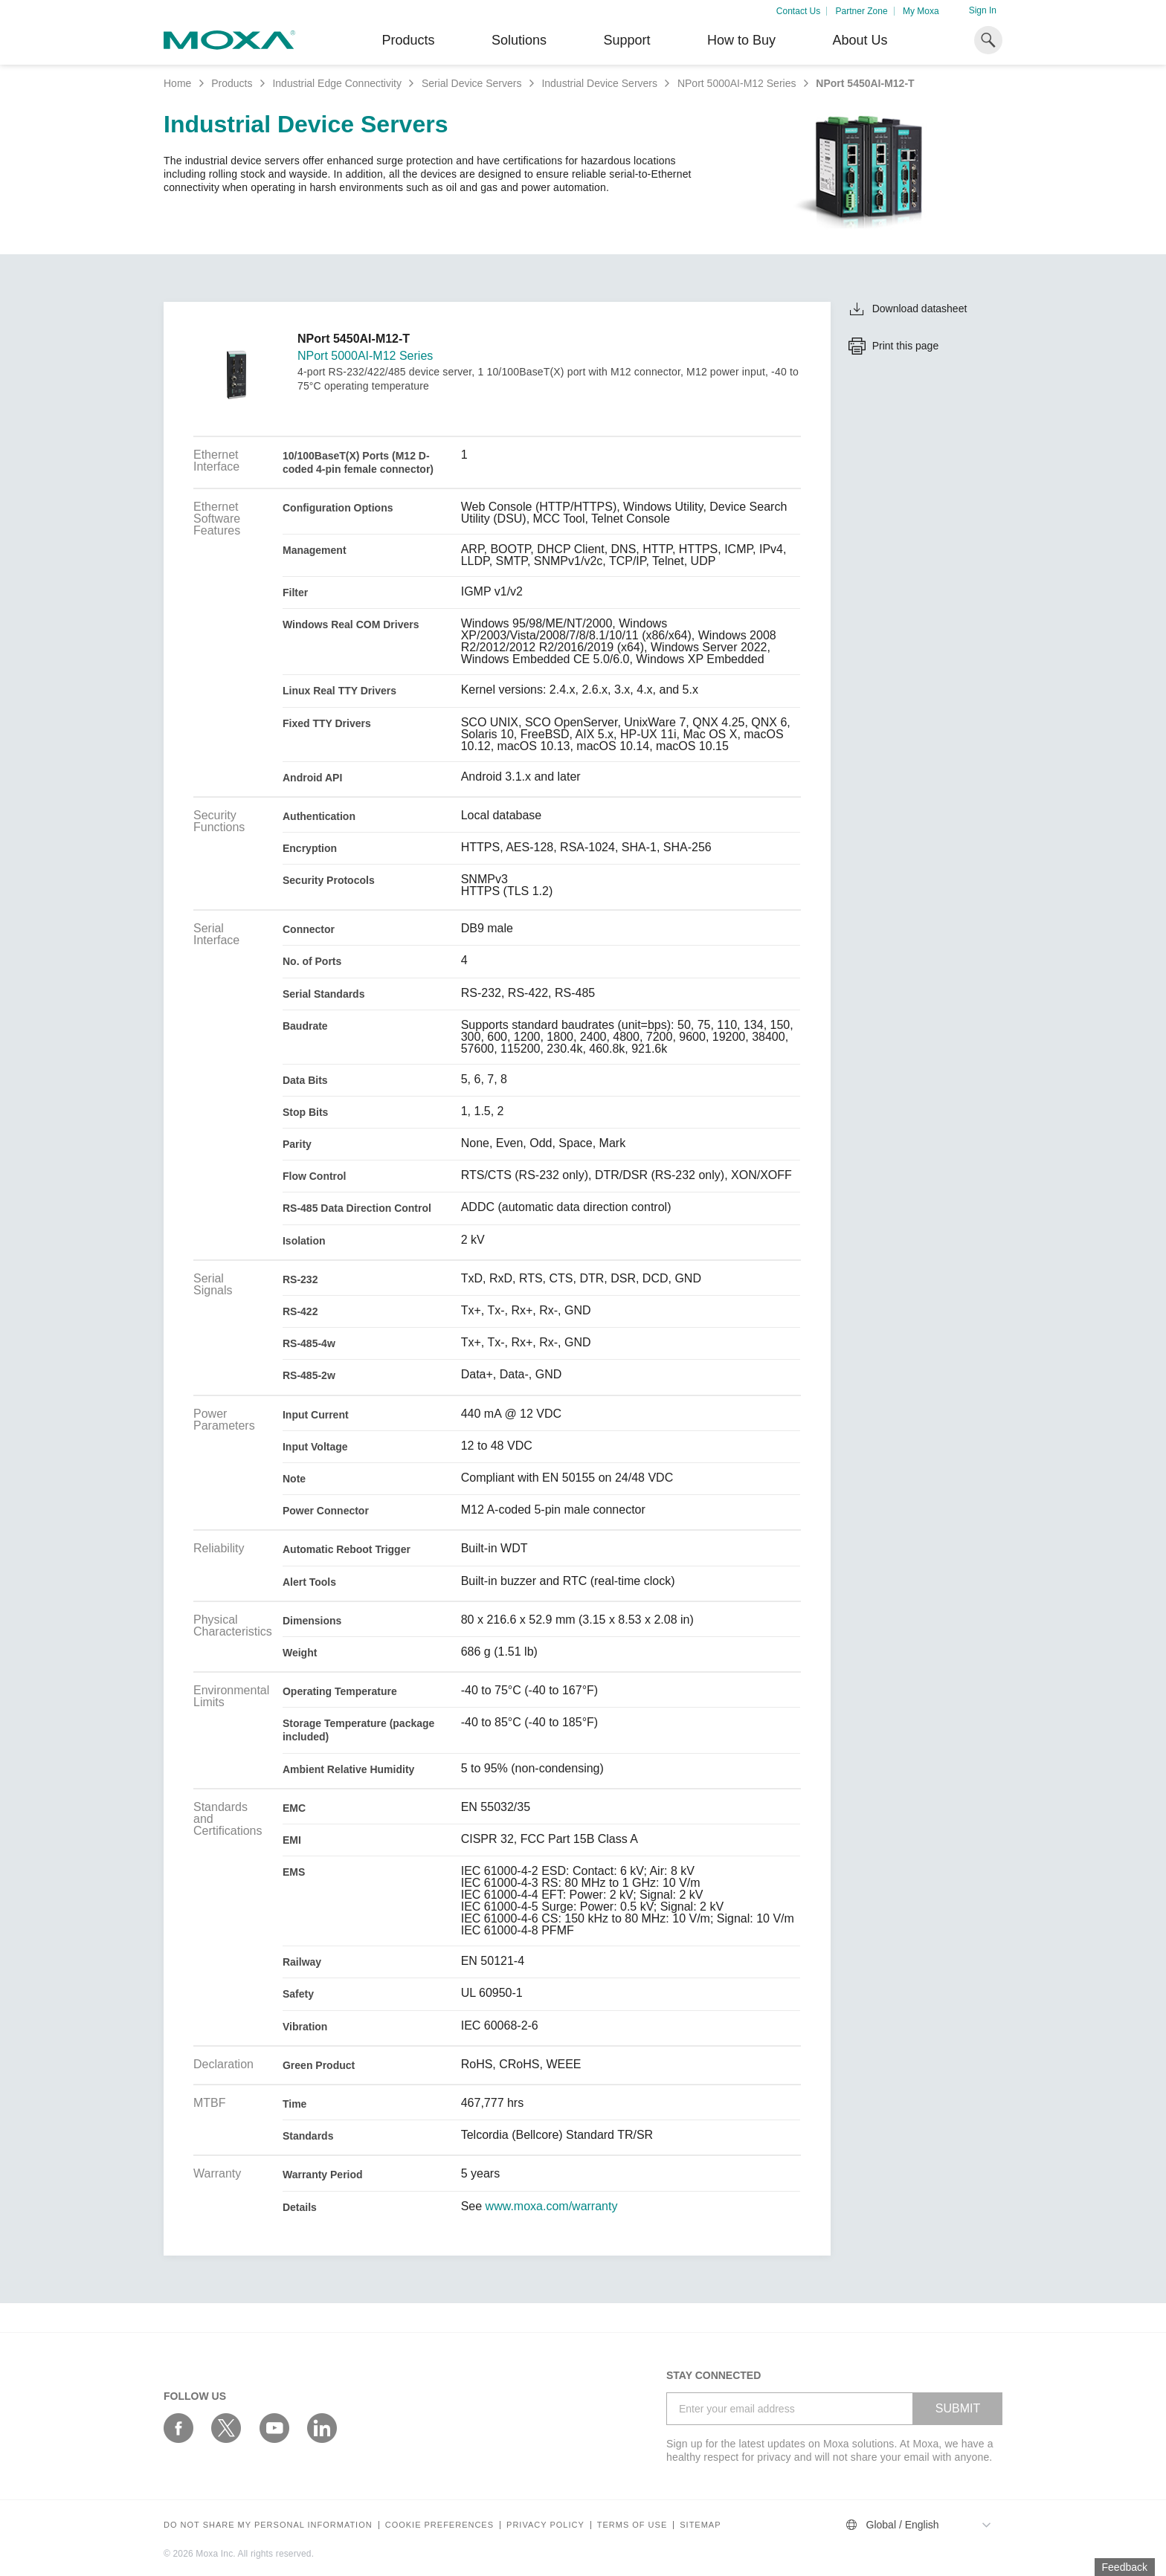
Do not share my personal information (268, 2525)
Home (177, 83)
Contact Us (798, 11)
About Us (859, 40)
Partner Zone (862, 11)
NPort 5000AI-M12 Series (736, 83)
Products (231, 83)
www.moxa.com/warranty (552, 2206)
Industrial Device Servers (599, 83)
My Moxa (921, 11)
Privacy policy (545, 2525)
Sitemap (700, 2525)
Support (626, 40)
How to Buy (741, 40)
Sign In (982, 10)
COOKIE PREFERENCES (439, 2525)
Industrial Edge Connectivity (337, 83)
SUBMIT (957, 2408)
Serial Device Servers (472, 83)
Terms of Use (632, 2525)
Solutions (519, 40)
